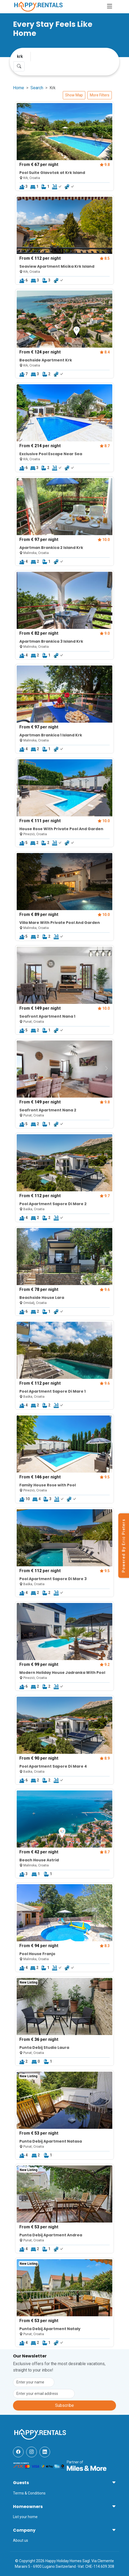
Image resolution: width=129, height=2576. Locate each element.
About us (20, 2540)
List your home (25, 2517)
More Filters (99, 95)
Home (18, 87)
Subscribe (64, 2405)
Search (36, 87)
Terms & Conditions (29, 2493)
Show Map (74, 95)
